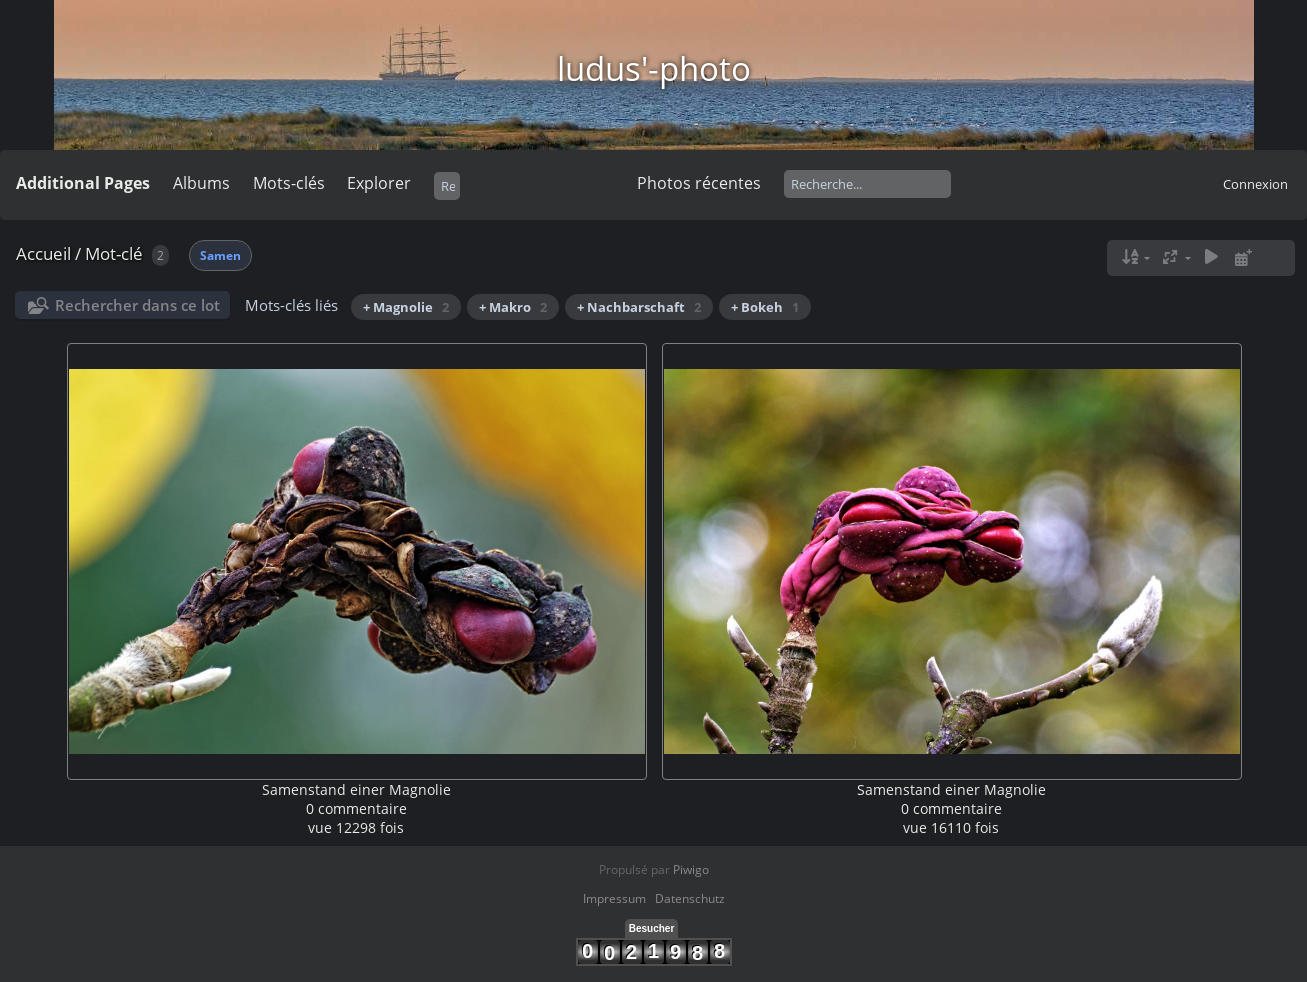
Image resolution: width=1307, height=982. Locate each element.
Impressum (614, 898)
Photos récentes (699, 183)
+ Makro (513, 307)
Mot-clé (114, 253)
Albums (201, 183)
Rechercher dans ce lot (137, 305)
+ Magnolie (406, 307)
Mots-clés (289, 183)
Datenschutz (690, 898)
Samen (220, 255)
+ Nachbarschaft (639, 307)
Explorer (379, 183)
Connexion (1255, 184)
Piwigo (691, 869)
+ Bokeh (765, 307)
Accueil (43, 253)
